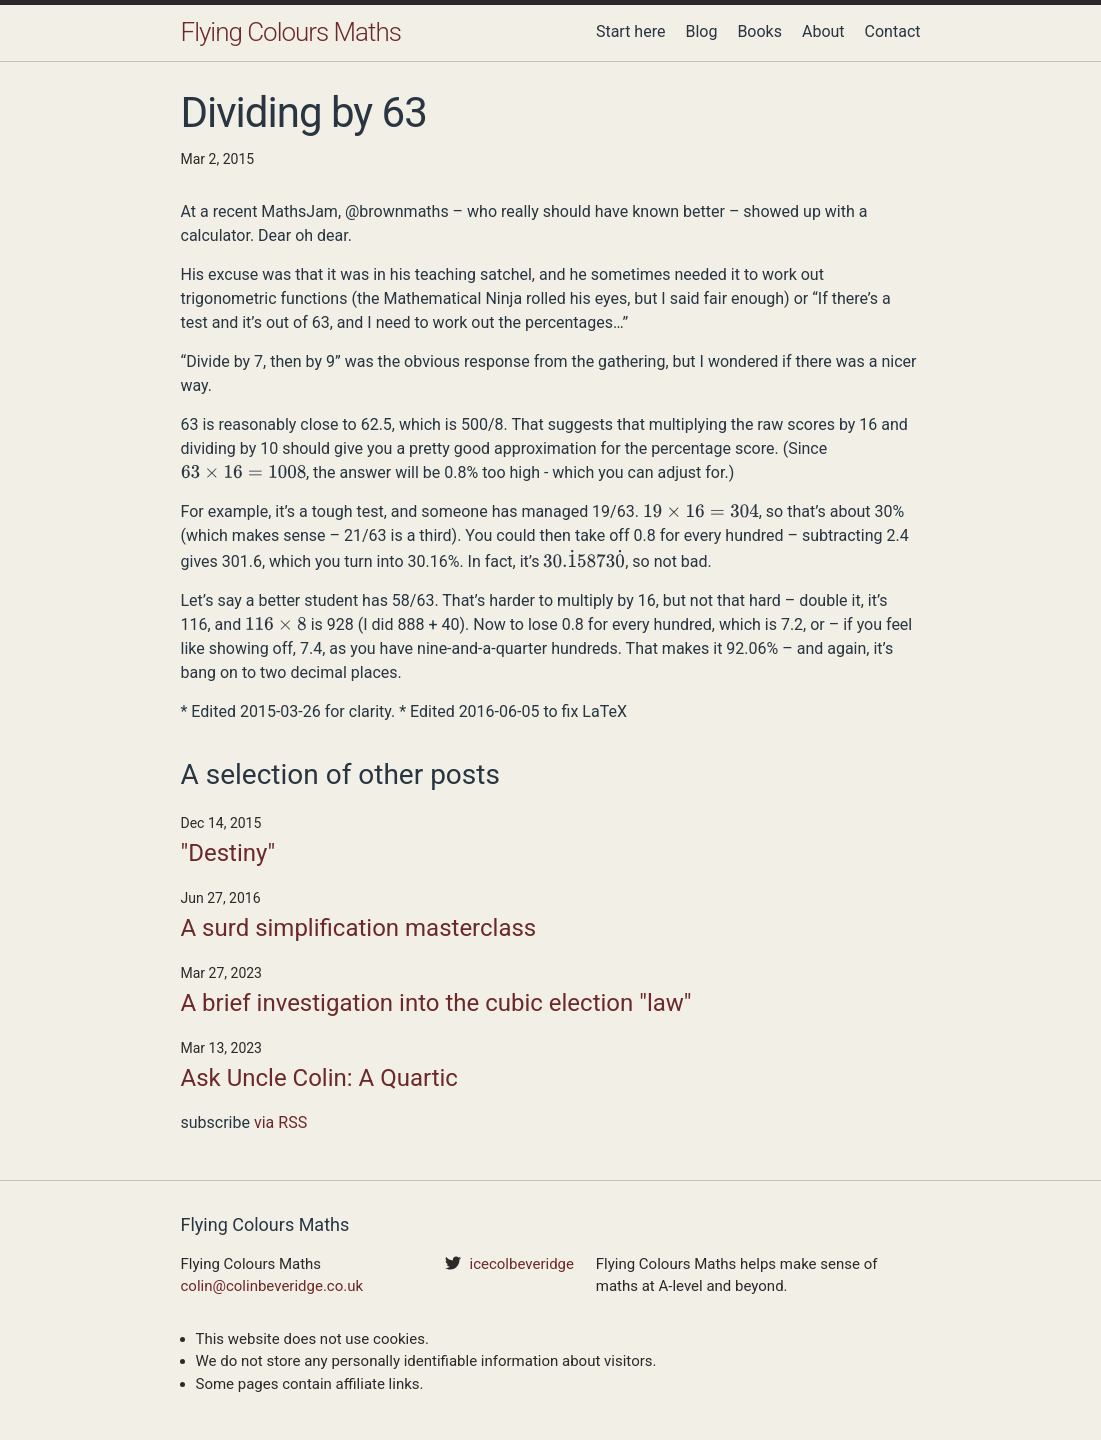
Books (759, 31)
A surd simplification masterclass (359, 928)
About (823, 31)
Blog (701, 31)
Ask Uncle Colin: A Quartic (319, 1078)
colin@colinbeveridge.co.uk (272, 1286)
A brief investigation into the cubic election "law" (436, 1003)
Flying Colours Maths (291, 32)
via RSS (280, 1122)
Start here (631, 31)
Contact (893, 31)
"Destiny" (228, 853)
